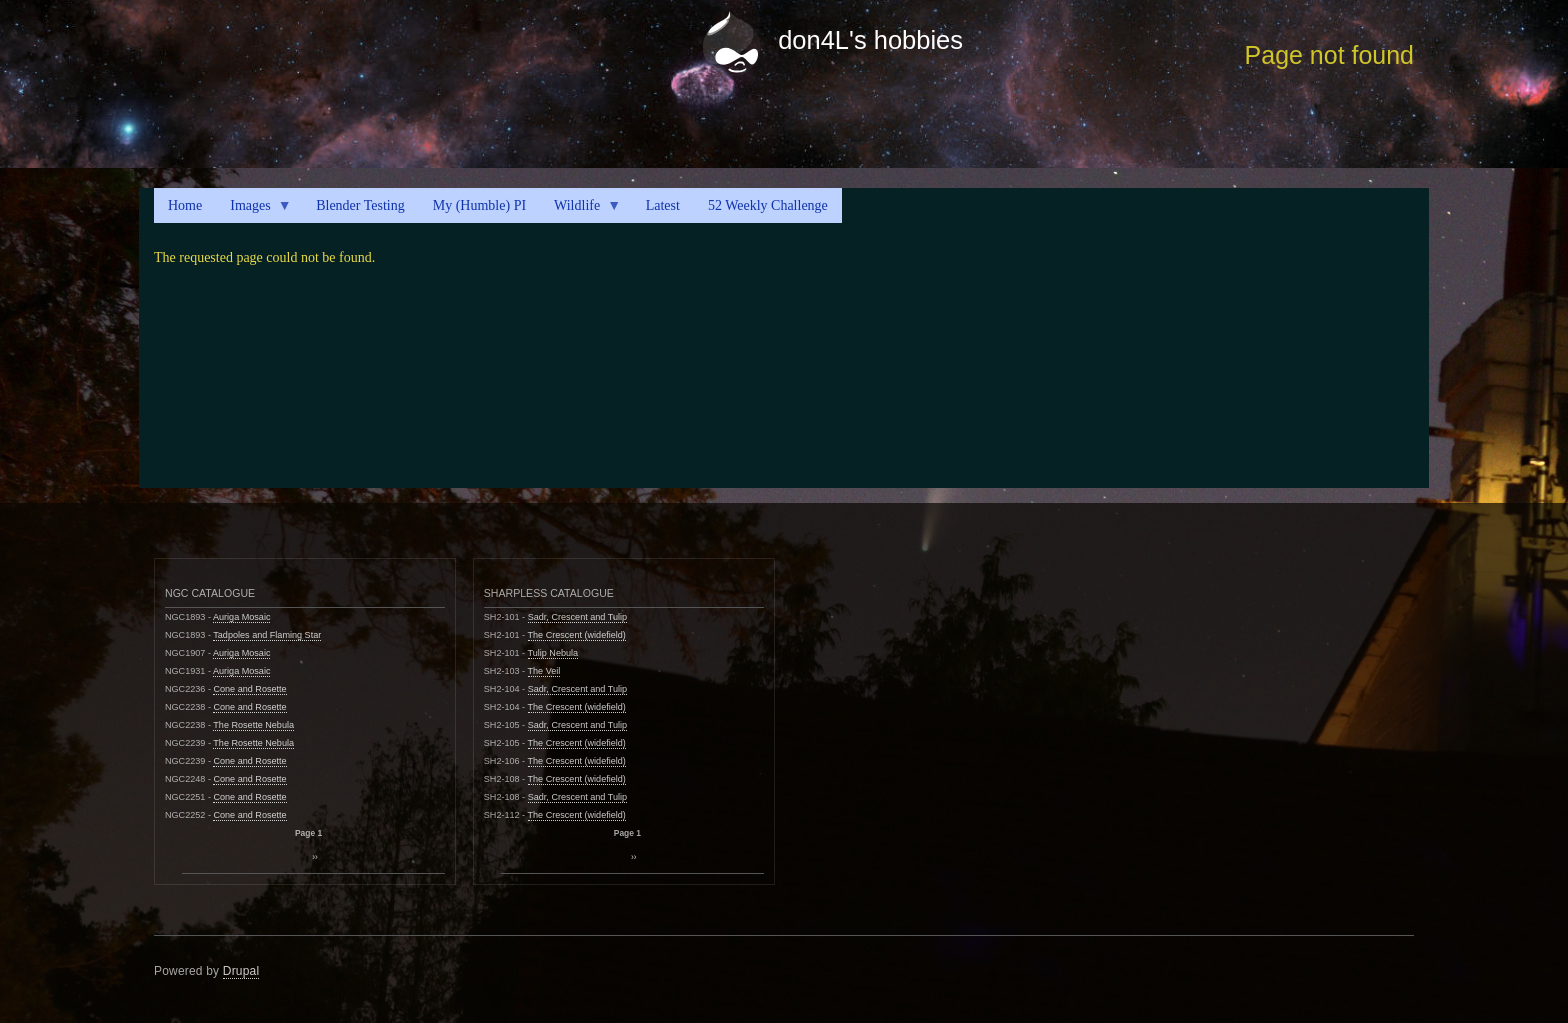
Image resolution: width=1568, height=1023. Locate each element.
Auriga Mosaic (242, 617)
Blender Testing (360, 205)
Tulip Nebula (553, 653)
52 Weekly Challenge (768, 205)
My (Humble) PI (479, 205)
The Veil (544, 671)
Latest (663, 205)
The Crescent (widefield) (577, 635)
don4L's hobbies (870, 40)
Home (185, 205)
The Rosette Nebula (253, 725)
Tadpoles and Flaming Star (267, 635)
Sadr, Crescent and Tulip (577, 617)
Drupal (241, 971)
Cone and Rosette (249, 689)
